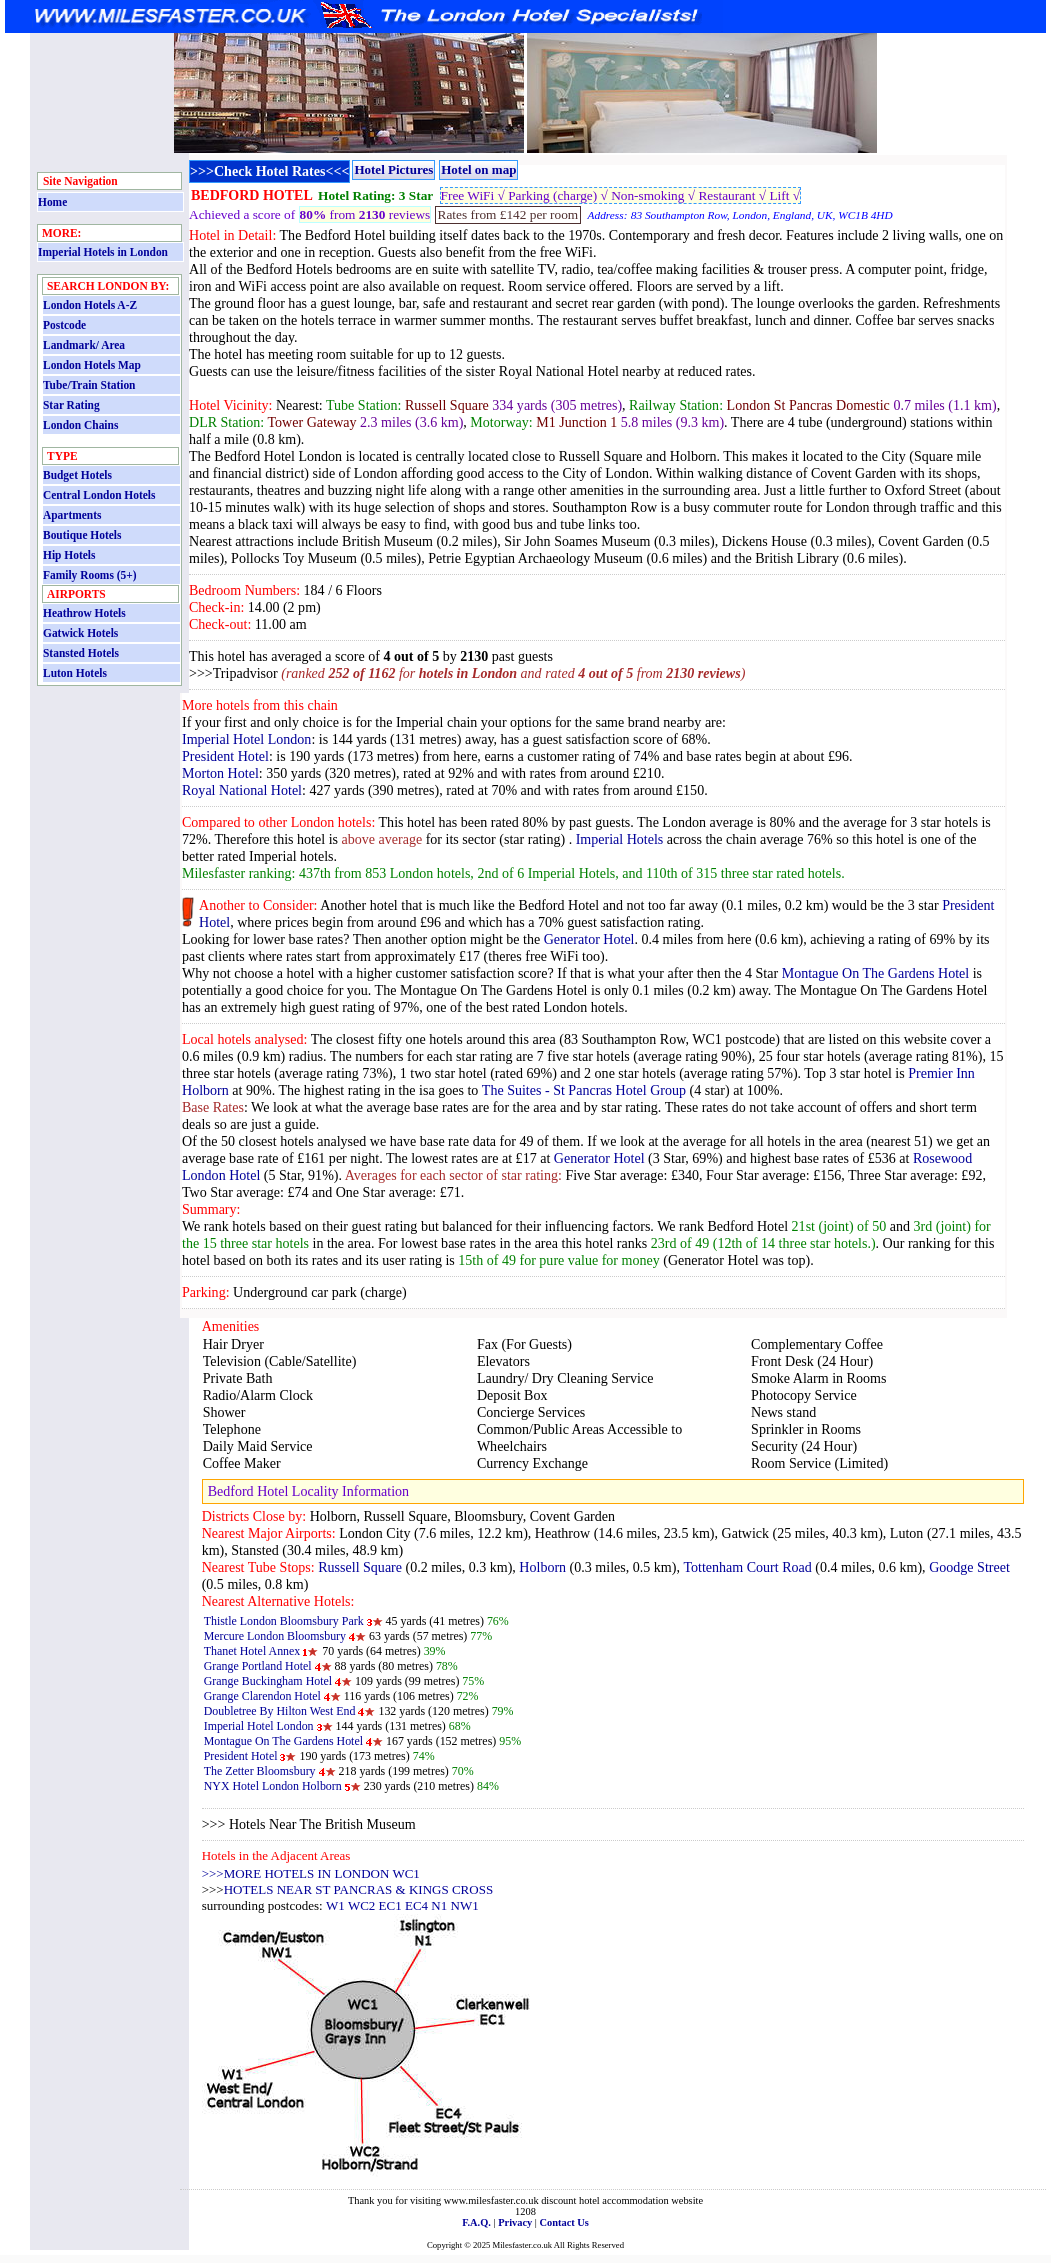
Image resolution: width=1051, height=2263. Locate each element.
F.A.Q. (476, 2222)
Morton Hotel (220, 773)
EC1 (390, 1905)
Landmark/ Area (84, 345)
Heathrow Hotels (84, 613)
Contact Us (564, 2222)
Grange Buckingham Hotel (268, 1681)
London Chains (80, 425)
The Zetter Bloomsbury (260, 1771)
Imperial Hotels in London (103, 252)
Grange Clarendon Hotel (262, 1696)
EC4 (416, 1905)
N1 (439, 1905)
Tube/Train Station (89, 385)
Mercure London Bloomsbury (275, 1636)
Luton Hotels (75, 673)
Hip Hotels (69, 555)
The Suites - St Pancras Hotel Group (584, 1090)
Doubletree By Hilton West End (280, 1711)
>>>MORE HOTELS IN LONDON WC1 (311, 1873)
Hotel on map (478, 169)
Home (52, 202)
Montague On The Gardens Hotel (876, 973)
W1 (335, 1905)
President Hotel (225, 756)
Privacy (515, 2222)
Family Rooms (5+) (90, 575)
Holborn (542, 1567)
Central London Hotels (99, 495)
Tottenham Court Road (747, 1567)
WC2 (361, 1905)
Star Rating (71, 405)
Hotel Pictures (393, 169)
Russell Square (360, 1567)
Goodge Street (969, 1567)
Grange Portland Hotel (258, 1666)
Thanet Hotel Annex (252, 1651)
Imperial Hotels (620, 839)
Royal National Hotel (242, 790)
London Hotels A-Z (90, 305)
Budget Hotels (77, 475)
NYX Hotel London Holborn (273, 1786)
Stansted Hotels (81, 653)
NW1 (465, 1905)
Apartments (72, 515)
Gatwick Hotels (80, 633)
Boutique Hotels (82, 535)
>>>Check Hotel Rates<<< (269, 171)
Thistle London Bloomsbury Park (284, 1621)
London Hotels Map (92, 365)
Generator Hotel (589, 939)
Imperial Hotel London (246, 739)
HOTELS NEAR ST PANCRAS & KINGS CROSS (358, 1889)
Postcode (64, 325)
